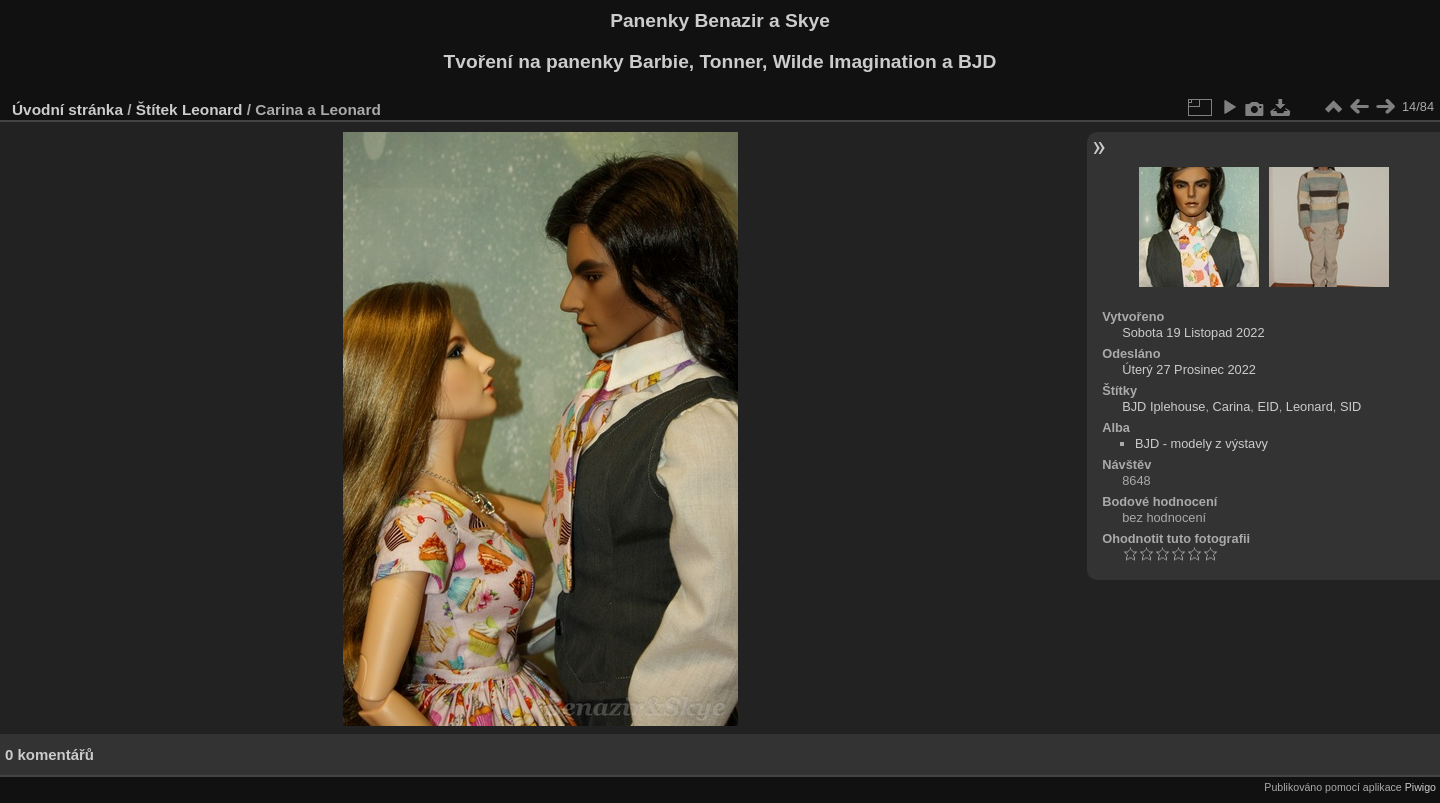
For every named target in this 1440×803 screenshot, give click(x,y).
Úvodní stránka (67, 109)
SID (1350, 406)
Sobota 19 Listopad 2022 (1193, 332)
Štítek (157, 109)
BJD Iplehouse (1163, 406)
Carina (1232, 406)
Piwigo (1420, 787)
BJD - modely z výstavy (1201, 443)
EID (1267, 406)
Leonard (212, 109)
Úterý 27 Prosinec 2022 (1189, 369)
